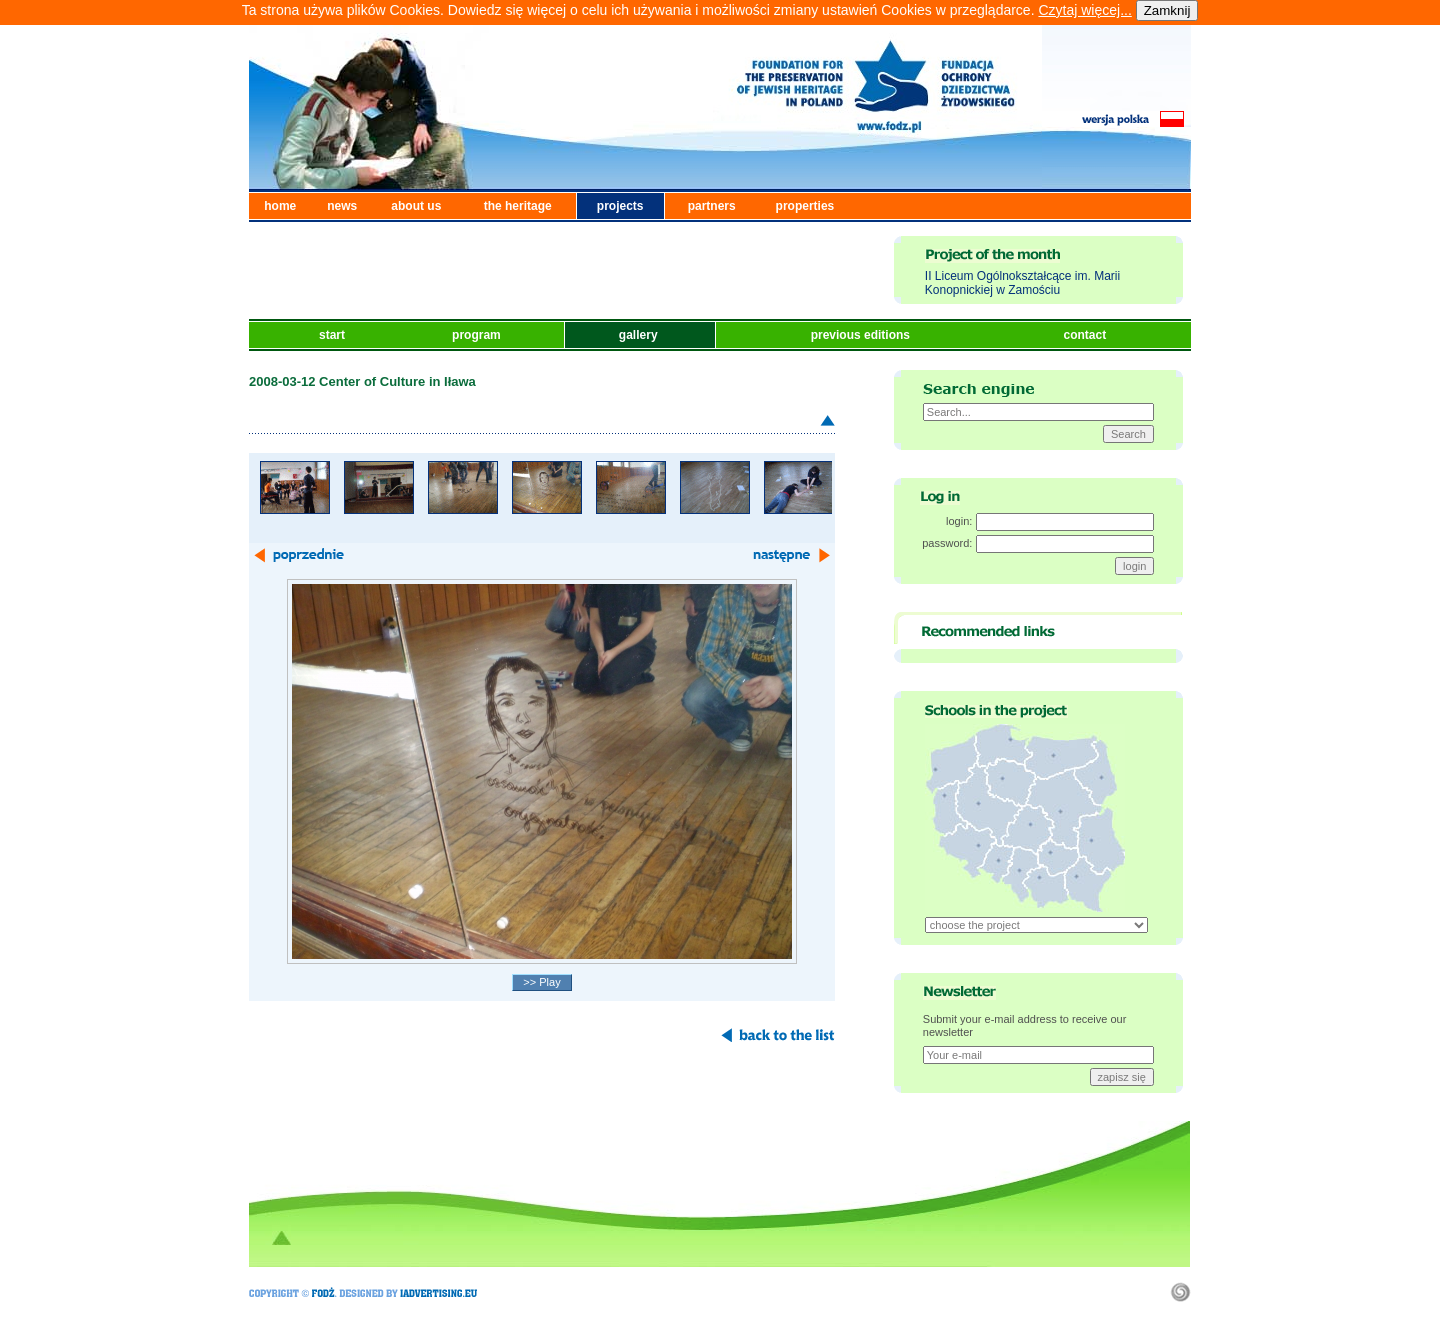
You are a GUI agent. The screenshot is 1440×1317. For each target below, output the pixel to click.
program (478, 335)
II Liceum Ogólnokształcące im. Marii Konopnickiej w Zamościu (1022, 283)
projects (620, 206)
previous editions (862, 335)
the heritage (518, 206)
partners (712, 206)
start (333, 335)
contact (1086, 335)
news (342, 206)
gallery (640, 335)
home (280, 206)
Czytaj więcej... (1084, 10)
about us (416, 206)
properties (805, 206)
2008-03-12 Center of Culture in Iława (362, 381)
